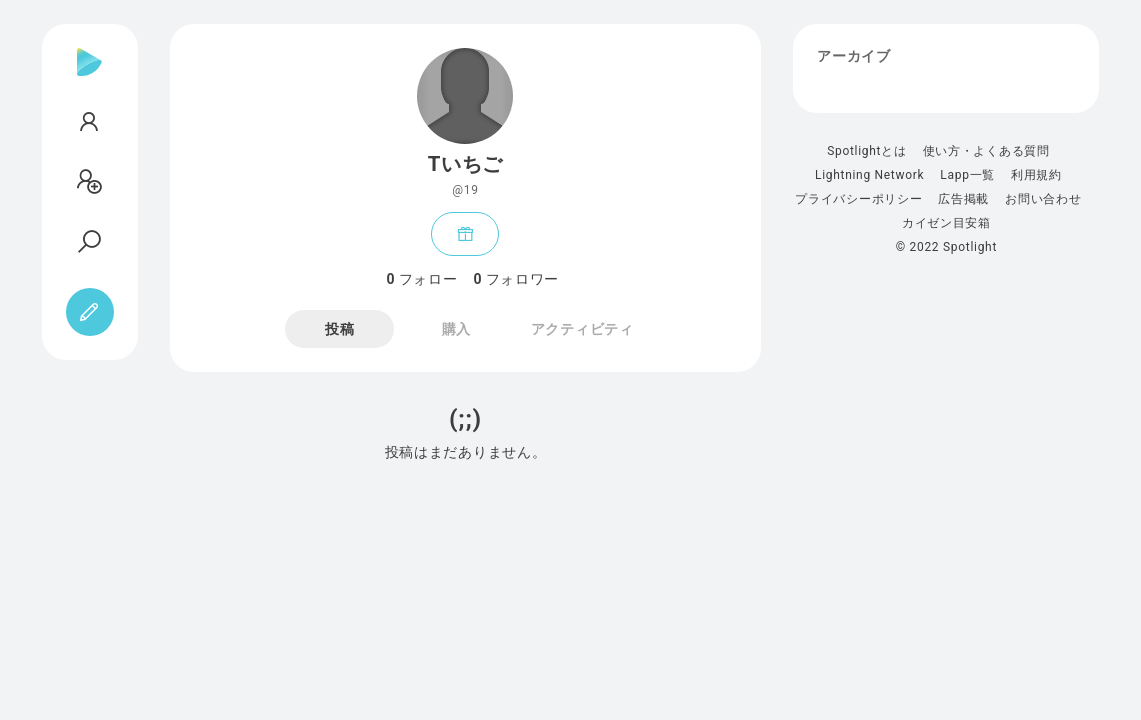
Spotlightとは (866, 151)
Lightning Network (869, 175)
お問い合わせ (1043, 199)
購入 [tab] (456, 329)
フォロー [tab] (422, 279)
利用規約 (1036, 175)
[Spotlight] (89, 78)
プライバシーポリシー (858, 199)
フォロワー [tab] (516, 279)
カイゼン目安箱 (946, 223)
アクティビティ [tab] (582, 329)
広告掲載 (963, 199)
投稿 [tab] (339, 329)
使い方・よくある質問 (986, 151)
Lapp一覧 (967, 175)
